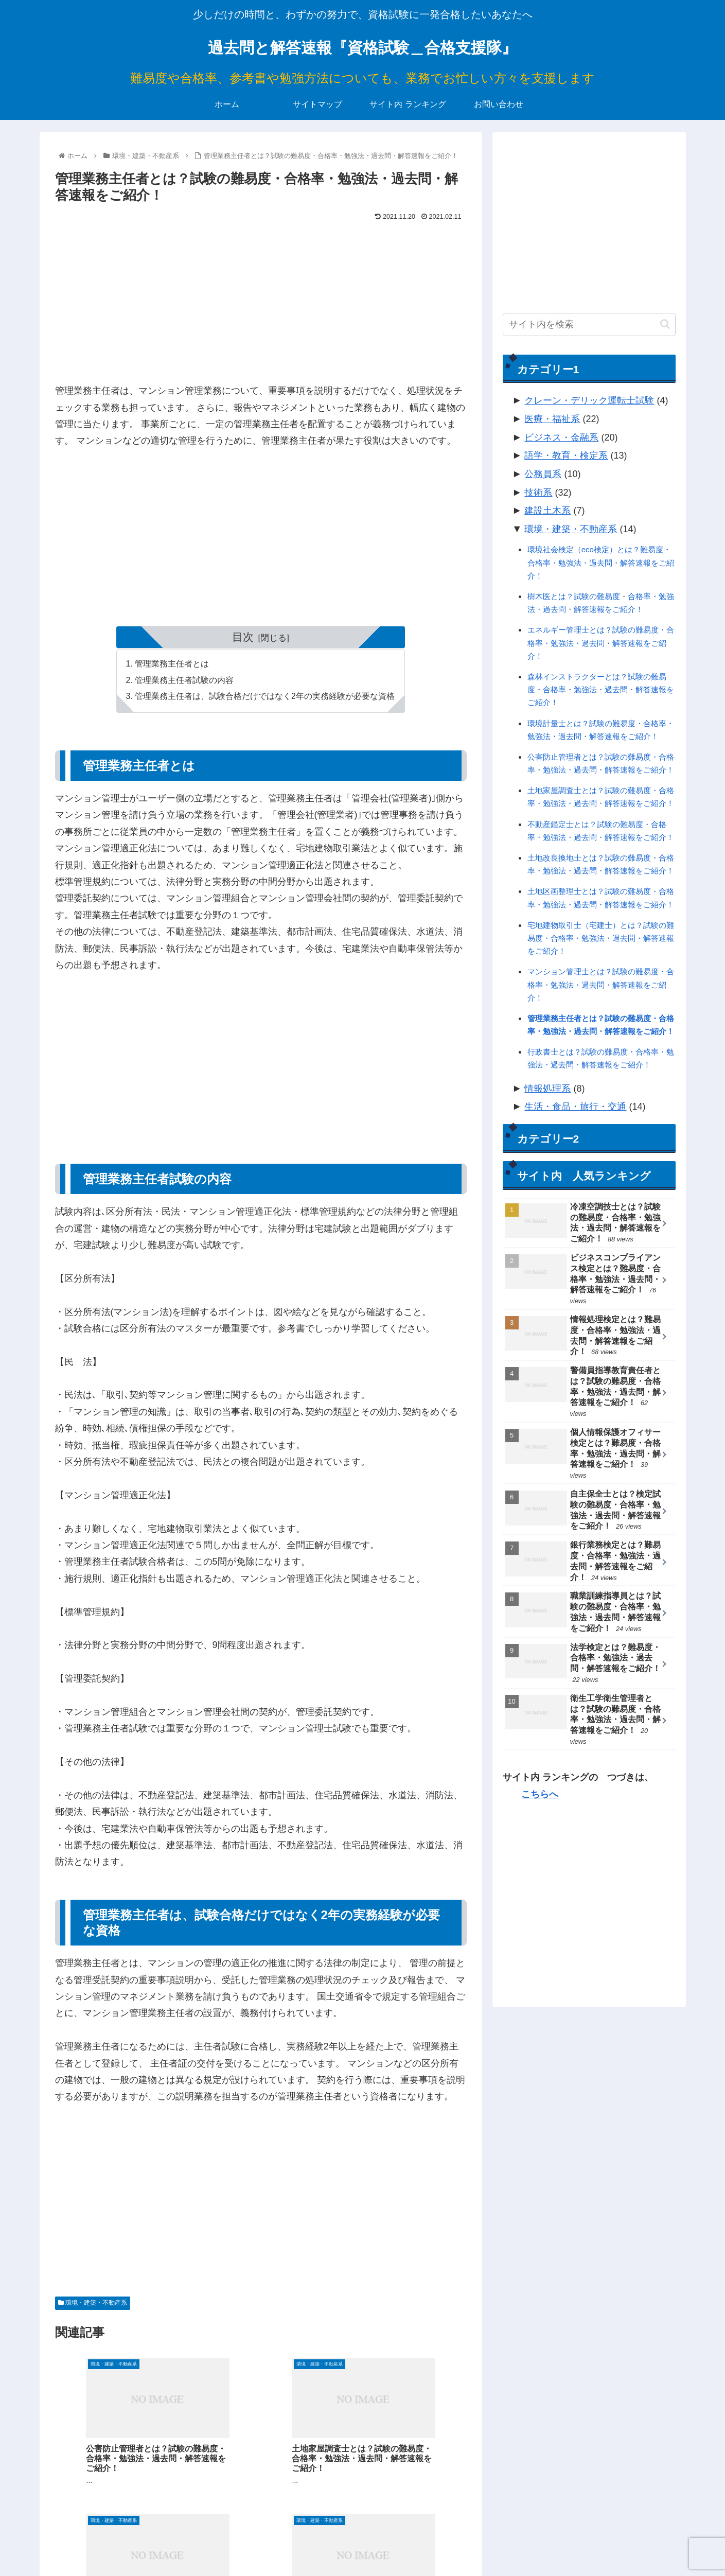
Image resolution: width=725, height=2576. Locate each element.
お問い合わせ (654, 2544)
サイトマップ (522, 2544)
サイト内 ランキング (588, 2544)
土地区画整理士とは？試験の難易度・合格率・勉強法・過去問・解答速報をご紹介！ (600, 897)
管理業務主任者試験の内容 (184, 681)
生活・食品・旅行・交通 (575, 1106)
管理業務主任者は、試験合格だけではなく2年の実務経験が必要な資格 (265, 697)
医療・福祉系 (552, 419)
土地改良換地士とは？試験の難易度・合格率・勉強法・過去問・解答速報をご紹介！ (600, 864)
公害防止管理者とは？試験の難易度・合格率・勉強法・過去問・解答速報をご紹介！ (600, 763)
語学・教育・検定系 (566, 455)
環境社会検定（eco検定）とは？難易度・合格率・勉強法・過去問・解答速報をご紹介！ (600, 562)
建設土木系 (547, 510)
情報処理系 (547, 1088)
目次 (243, 637)
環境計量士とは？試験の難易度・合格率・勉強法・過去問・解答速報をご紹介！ (600, 730)
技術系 (538, 492)
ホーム (479, 2544)
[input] (589, 324)
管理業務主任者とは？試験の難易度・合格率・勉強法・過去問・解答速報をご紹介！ (600, 1025)
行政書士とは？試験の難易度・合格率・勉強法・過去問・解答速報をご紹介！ (600, 1058)
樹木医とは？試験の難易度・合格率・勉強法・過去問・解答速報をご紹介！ (600, 603)
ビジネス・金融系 (561, 437)
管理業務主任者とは (172, 664)
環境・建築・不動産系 (92, 2304)
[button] (665, 324)
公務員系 (542, 474)
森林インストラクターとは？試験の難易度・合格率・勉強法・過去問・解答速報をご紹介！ (600, 689)
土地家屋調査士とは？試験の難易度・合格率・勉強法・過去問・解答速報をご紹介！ (600, 797)
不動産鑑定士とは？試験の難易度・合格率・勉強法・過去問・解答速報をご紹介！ (600, 831)
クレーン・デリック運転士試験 (589, 400)
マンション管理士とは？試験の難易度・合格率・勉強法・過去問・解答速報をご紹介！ (600, 984)
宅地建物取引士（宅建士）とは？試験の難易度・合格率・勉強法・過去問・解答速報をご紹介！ (600, 938)
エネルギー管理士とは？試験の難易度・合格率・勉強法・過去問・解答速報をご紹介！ (600, 642)
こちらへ (539, 1794)
